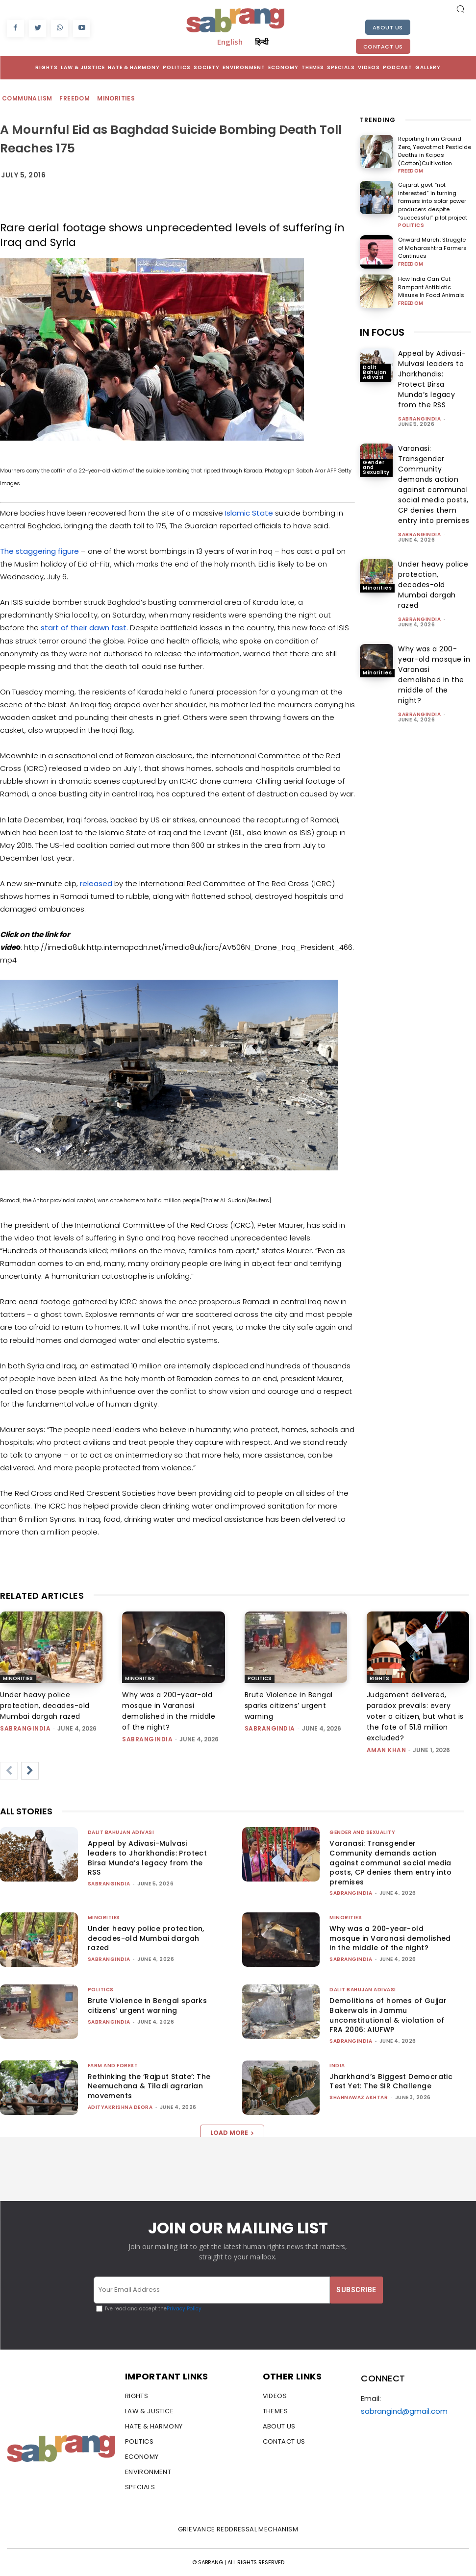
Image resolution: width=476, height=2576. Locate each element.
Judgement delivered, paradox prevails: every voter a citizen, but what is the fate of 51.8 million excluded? (415, 1716)
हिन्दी (262, 42)
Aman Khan (386, 1750)
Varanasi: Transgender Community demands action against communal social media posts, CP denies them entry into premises (434, 484)
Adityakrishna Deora (120, 2107)
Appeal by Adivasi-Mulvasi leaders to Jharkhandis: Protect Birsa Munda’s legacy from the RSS (432, 378)
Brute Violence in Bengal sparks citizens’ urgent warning (289, 1705)
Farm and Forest (113, 2065)
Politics (411, 225)
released (96, 883)
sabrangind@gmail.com (404, 2411)
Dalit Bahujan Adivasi (375, 371)
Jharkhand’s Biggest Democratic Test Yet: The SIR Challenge (390, 2081)
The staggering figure (40, 551)
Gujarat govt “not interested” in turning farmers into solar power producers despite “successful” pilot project (432, 201)
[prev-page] (9, 1771)
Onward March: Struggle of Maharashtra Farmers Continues (432, 248)
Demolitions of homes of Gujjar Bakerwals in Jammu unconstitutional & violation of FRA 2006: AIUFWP (388, 2015)
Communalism (27, 98)
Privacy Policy (184, 2308)
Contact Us (383, 46)
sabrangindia (419, 418)
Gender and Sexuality (376, 466)
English (230, 42)
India (337, 2065)
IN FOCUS (382, 332)
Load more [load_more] (232, 2133)
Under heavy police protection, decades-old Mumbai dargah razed (433, 584)
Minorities (116, 98)
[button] (460, 9)
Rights (379, 1678)
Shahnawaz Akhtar (358, 2097)
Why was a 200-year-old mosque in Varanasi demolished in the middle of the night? (434, 674)
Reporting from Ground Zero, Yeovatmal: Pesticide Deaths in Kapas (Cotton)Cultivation (434, 151)
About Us (388, 27)
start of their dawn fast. (84, 627)
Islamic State (249, 513)
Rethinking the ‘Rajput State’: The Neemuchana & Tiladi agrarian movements (149, 2086)
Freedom (75, 98)
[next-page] (30, 1771)
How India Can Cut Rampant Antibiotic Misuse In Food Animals (431, 287)
